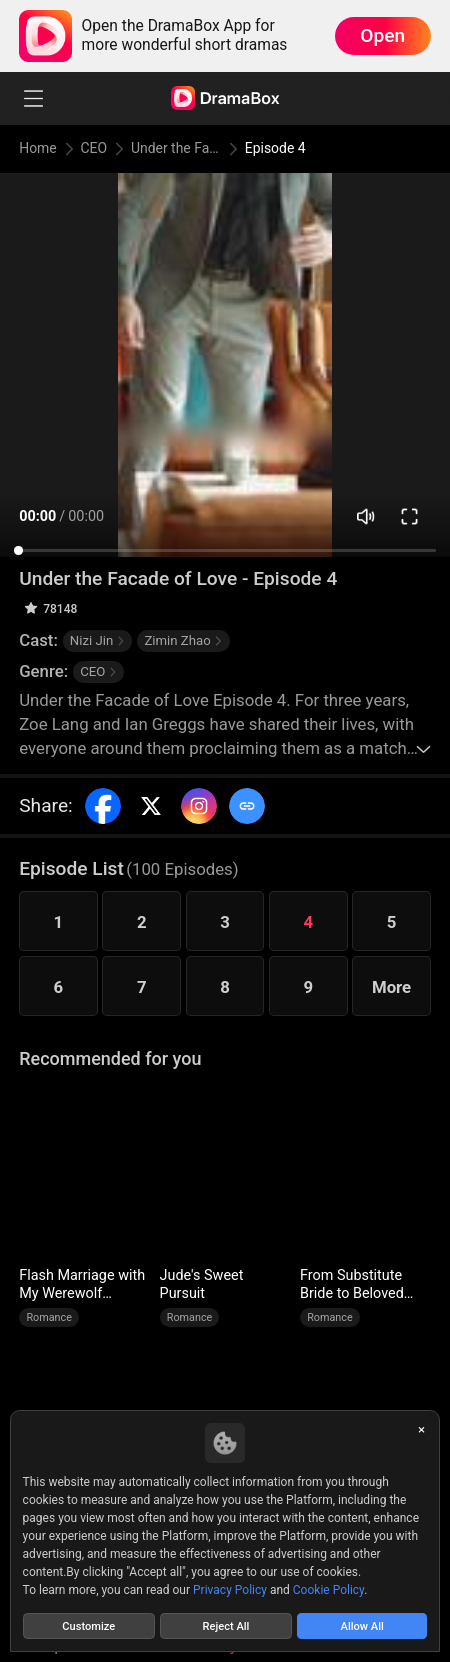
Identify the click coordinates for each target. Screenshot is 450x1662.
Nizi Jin (97, 640)
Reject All (226, 1625)
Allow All (362, 1625)
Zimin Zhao (183, 640)
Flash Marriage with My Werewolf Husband (82, 1285)
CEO (95, 148)
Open (382, 35)
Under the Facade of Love (178, 148)
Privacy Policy (230, 1588)
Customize (88, 1625)
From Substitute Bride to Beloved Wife (352, 1285)
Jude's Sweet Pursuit (202, 1284)
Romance (49, 1317)
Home (38, 148)
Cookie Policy (328, 1588)
